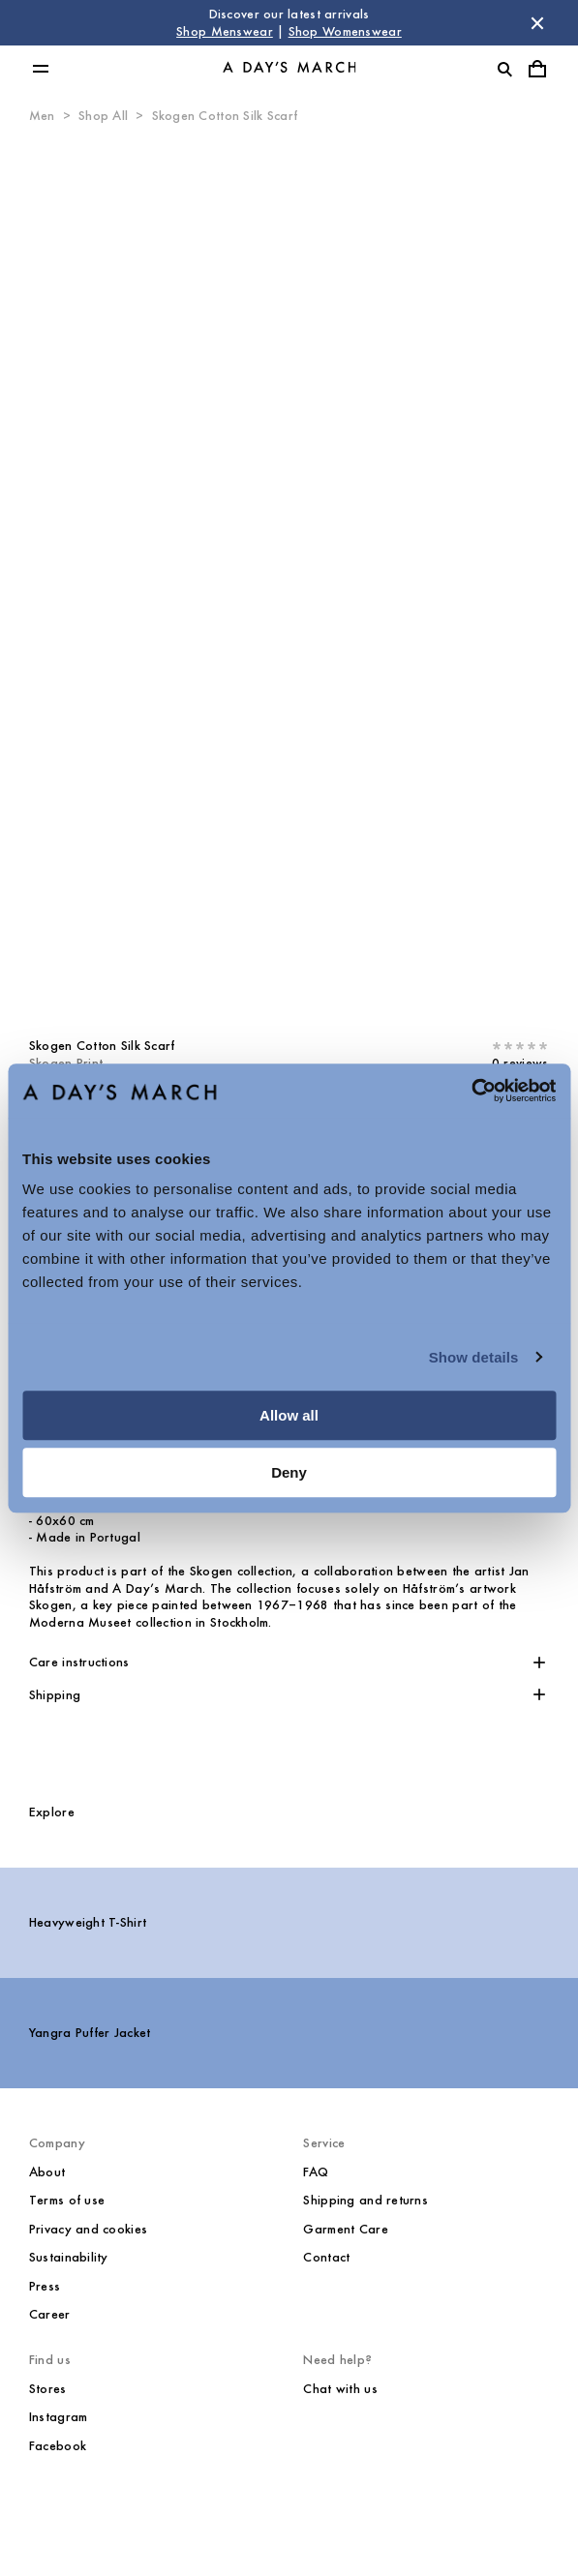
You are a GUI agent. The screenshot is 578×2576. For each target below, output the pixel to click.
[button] (289, 1662)
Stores (48, 2389)
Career (50, 2314)
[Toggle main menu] (40, 68)
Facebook (57, 2446)
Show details (474, 1357)
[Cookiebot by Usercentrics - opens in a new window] (471, 1090)
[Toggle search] (504, 68)
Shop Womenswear (345, 31)
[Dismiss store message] (537, 23)
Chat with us (340, 2389)
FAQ (315, 2172)
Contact (326, 2257)
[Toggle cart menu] (537, 68)
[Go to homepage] (289, 68)
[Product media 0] (289, 573)
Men (42, 115)
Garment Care (345, 2229)
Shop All (103, 115)
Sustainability (68, 2257)
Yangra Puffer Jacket (90, 2032)
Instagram (58, 2417)
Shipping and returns (365, 2200)
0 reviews (520, 1063)
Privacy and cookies (88, 2229)
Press (44, 2286)
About (47, 2172)
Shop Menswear (224, 31)
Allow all (289, 1415)
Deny (289, 1472)
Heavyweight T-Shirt (87, 1922)
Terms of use (67, 2200)
